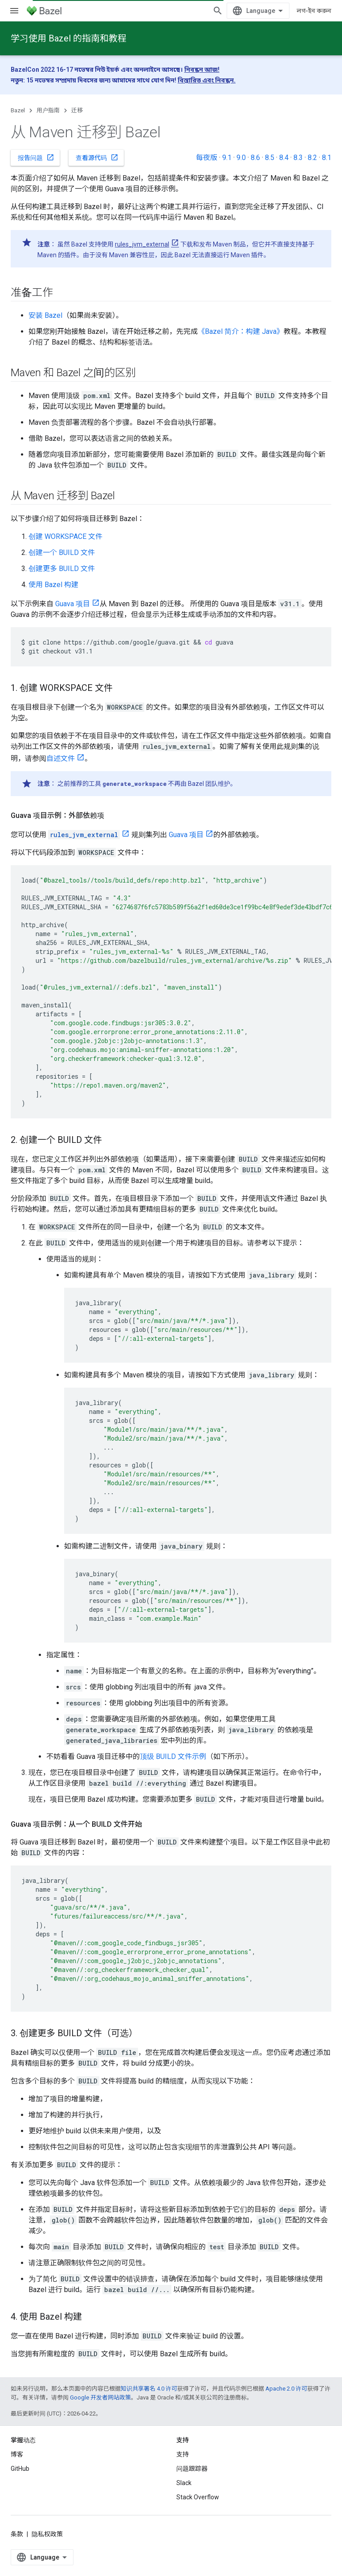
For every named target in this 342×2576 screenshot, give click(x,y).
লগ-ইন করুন (314, 10)
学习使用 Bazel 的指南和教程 (68, 38)
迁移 (77, 110)
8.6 (255, 157)
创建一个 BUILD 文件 (61, 552)
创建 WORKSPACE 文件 (65, 536)
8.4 (284, 157)
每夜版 (206, 157)
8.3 (298, 157)
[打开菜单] (14, 10)
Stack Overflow (197, 2497)
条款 (17, 2534)
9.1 (227, 157)
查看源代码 (97, 157)
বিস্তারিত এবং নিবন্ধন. (207, 80)
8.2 (312, 157)
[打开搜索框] (217, 10)
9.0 (241, 157)
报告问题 (36, 157)
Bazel (18, 110)
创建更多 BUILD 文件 (61, 568)
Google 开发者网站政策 (100, 2397)
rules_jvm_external (142, 244)
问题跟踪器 (192, 2468)
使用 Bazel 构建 (53, 584)
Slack (183, 2482)
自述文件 (60, 758)
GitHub (20, 2468)
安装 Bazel (45, 315)
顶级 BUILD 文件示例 (173, 1756)
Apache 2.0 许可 (286, 2388)
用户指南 (48, 110)
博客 (17, 2454)
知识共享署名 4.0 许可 (149, 2388)
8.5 (269, 157)
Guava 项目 (72, 604)
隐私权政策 (47, 2534)
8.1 (326, 157)
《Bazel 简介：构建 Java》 (241, 331)
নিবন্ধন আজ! (202, 69)
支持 (182, 2454)
